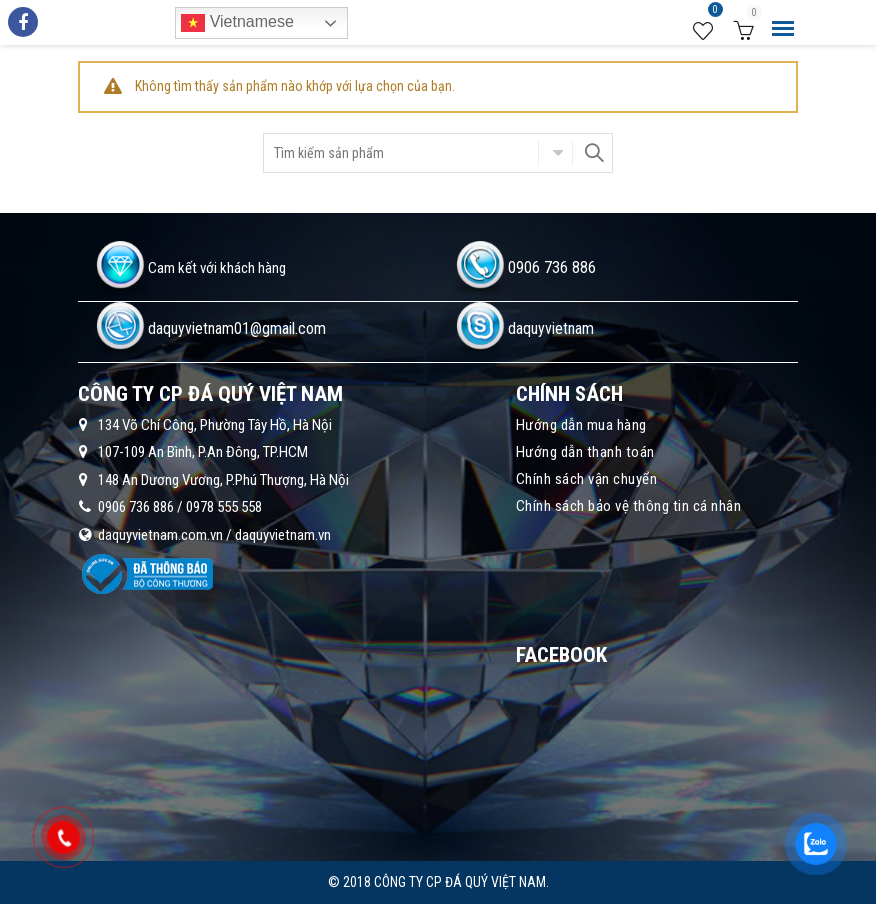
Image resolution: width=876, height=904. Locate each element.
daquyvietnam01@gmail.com (237, 328)
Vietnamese (237, 23)
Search (593, 153)
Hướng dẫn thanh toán (585, 452)
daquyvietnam (551, 328)
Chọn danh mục (555, 153)
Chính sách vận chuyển (587, 479)
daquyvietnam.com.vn (160, 535)
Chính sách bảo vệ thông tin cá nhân (629, 506)
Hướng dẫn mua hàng (581, 425)
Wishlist (713, 13)
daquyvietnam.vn (283, 535)
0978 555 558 (224, 507)
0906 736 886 (552, 267)
